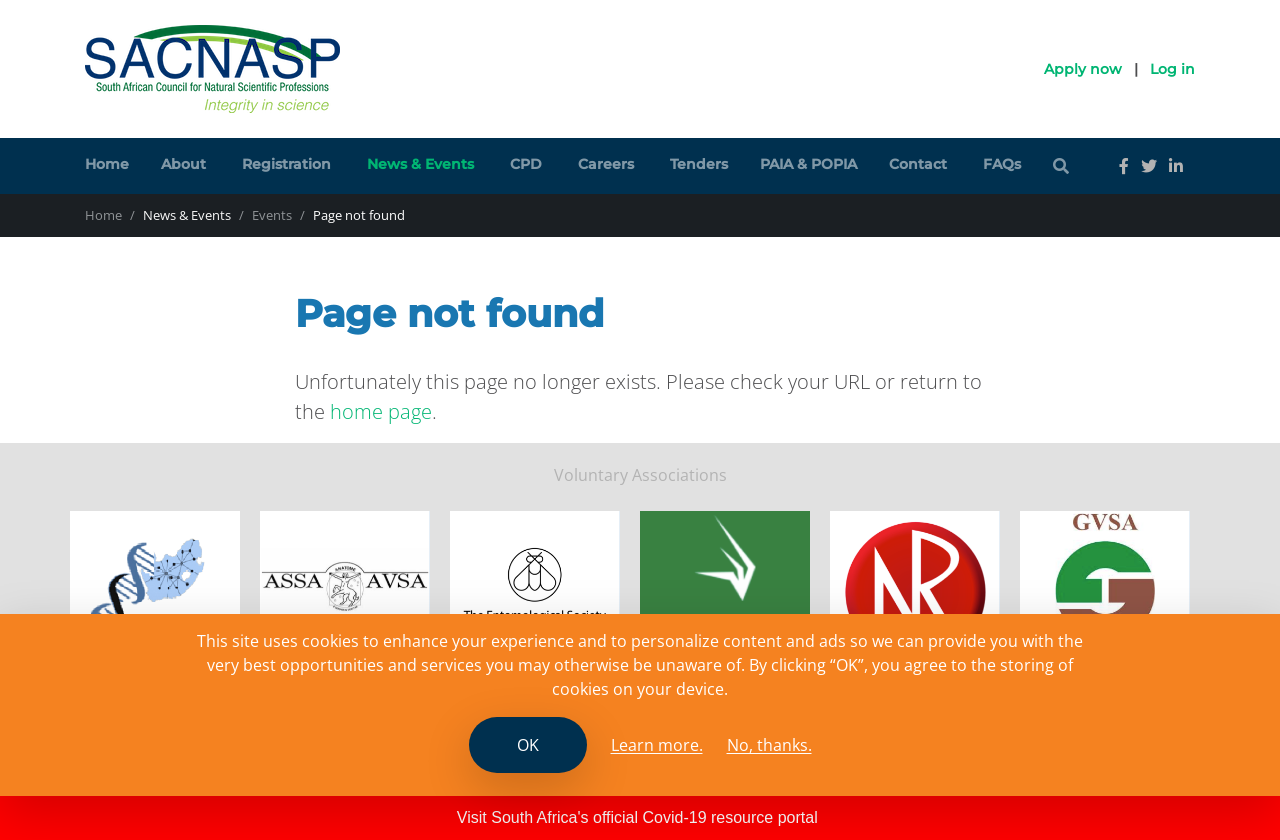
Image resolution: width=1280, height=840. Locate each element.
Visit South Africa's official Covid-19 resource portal (637, 817)
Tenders (699, 164)
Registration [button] (286, 164)
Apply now (1083, 69)
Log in (1172, 69)
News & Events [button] (420, 164)
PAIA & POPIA (808, 164)
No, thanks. (769, 745)
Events (272, 215)
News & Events (187, 215)
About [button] (183, 164)
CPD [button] (526, 164)
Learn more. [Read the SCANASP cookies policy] (657, 745)
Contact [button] (918, 164)
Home (107, 164)
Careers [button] (606, 164)
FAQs (1002, 164)
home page (381, 411)
